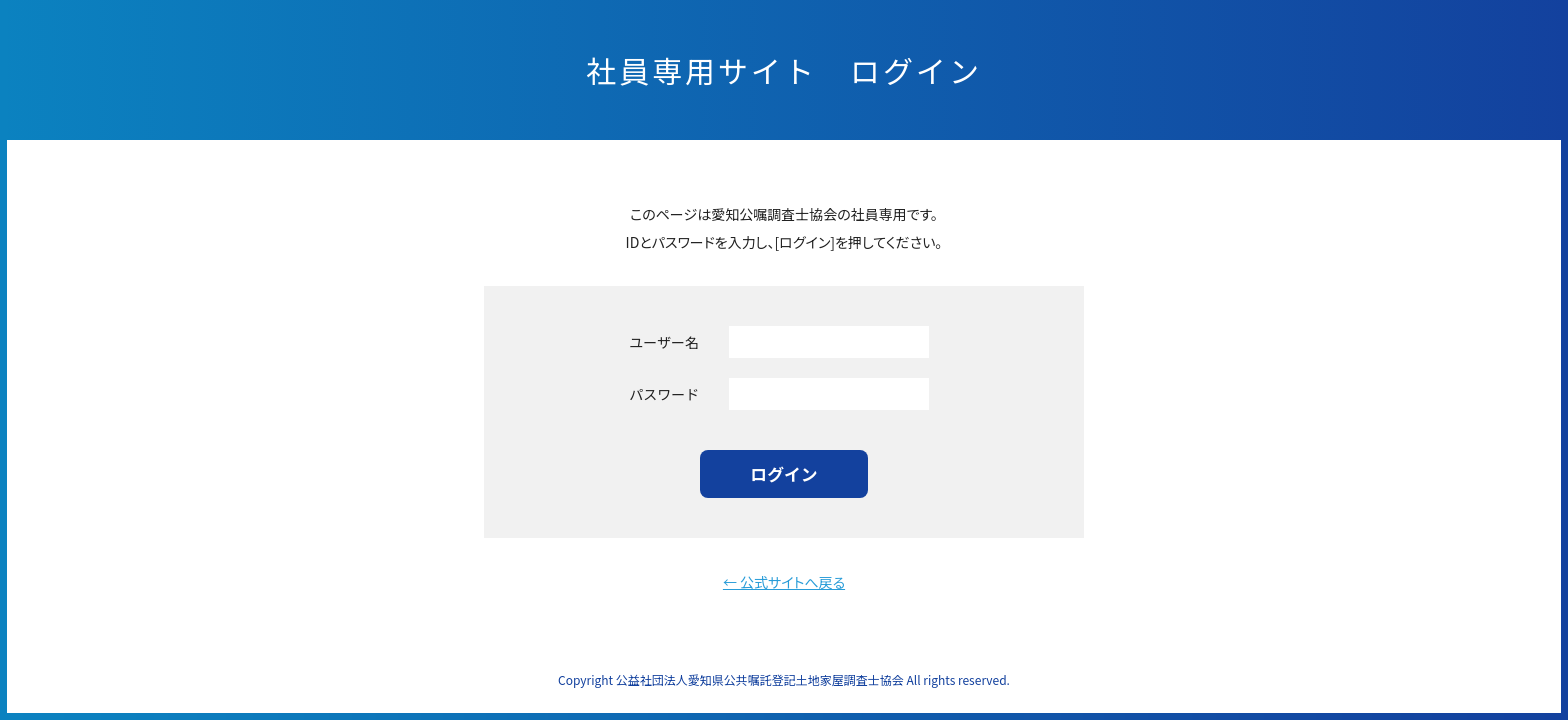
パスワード (664, 394)
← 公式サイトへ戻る (784, 582)
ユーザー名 (664, 342)
